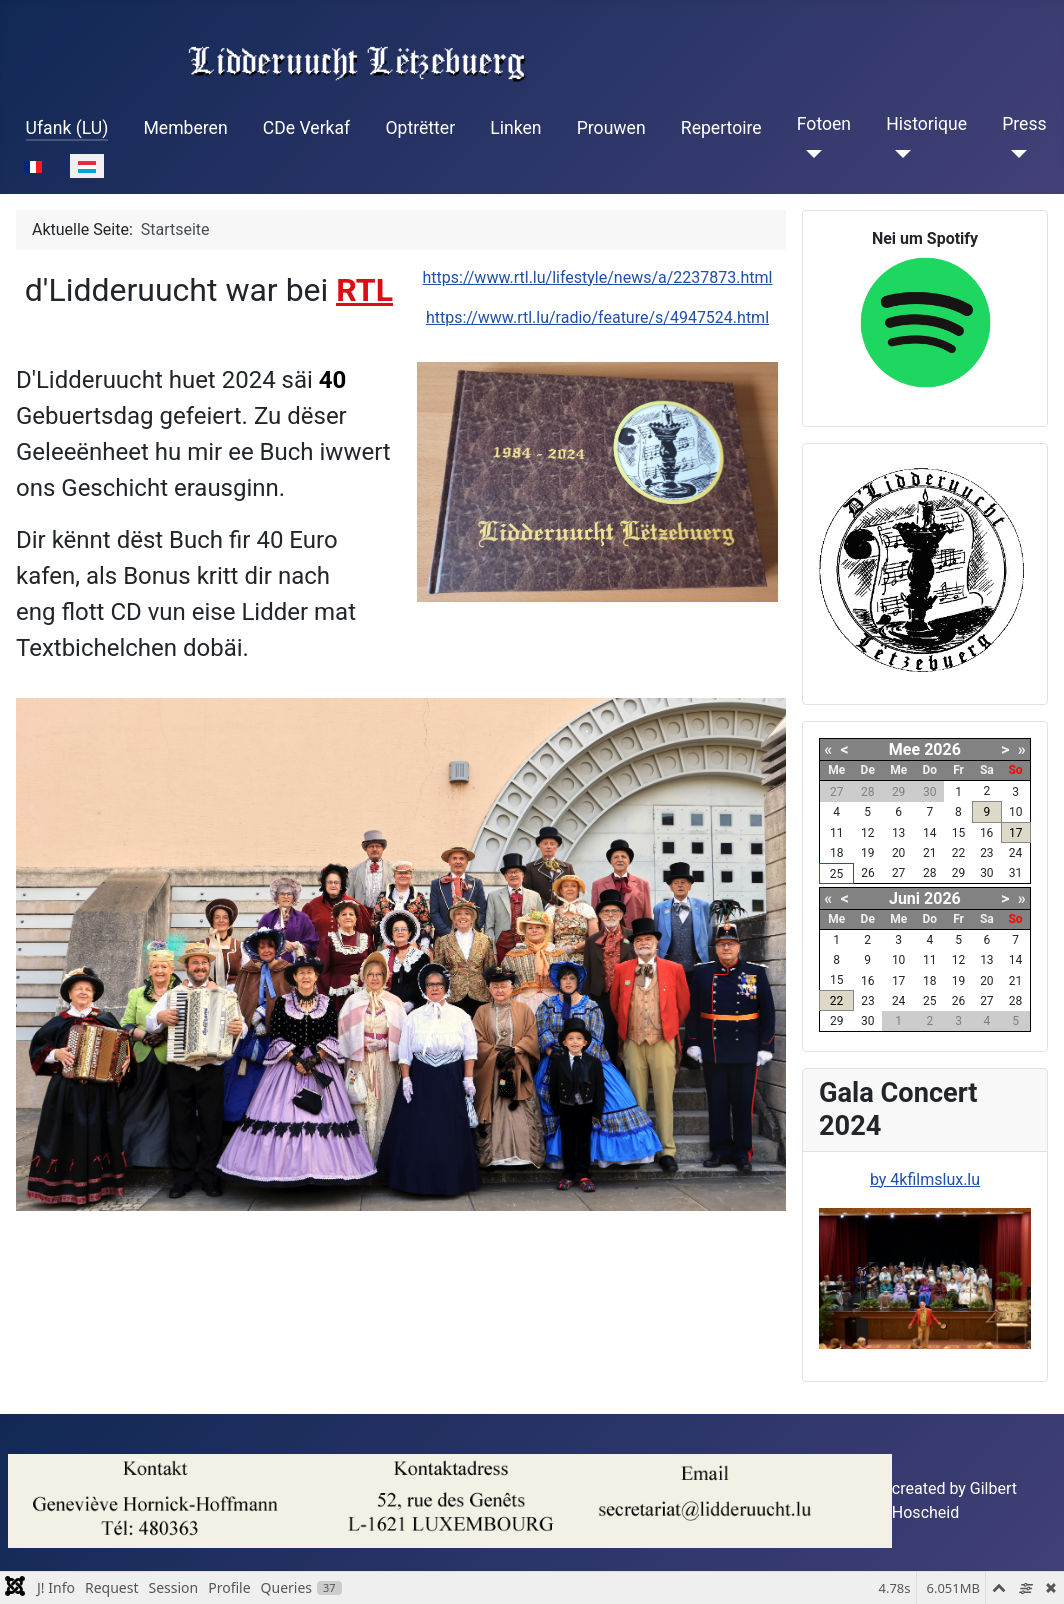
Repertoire (721, 128)
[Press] (1014, 154)
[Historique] (898, 154)
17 (1016, 833)
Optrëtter (420, 128)
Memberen (185, 128)
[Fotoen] (809, 154)
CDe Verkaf (306, 128)
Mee (904, 749)
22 (837, 1001)
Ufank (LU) (67, 128)
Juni (904, 898)
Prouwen (611, 128)
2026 (942, 749)
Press (1024, 124)
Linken (515, 128)
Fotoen (824, 124)
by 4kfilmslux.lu (925, 1179)
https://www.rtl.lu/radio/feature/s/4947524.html (597, 317)
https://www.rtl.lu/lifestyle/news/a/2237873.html (598, 277)
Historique (926, 124)
